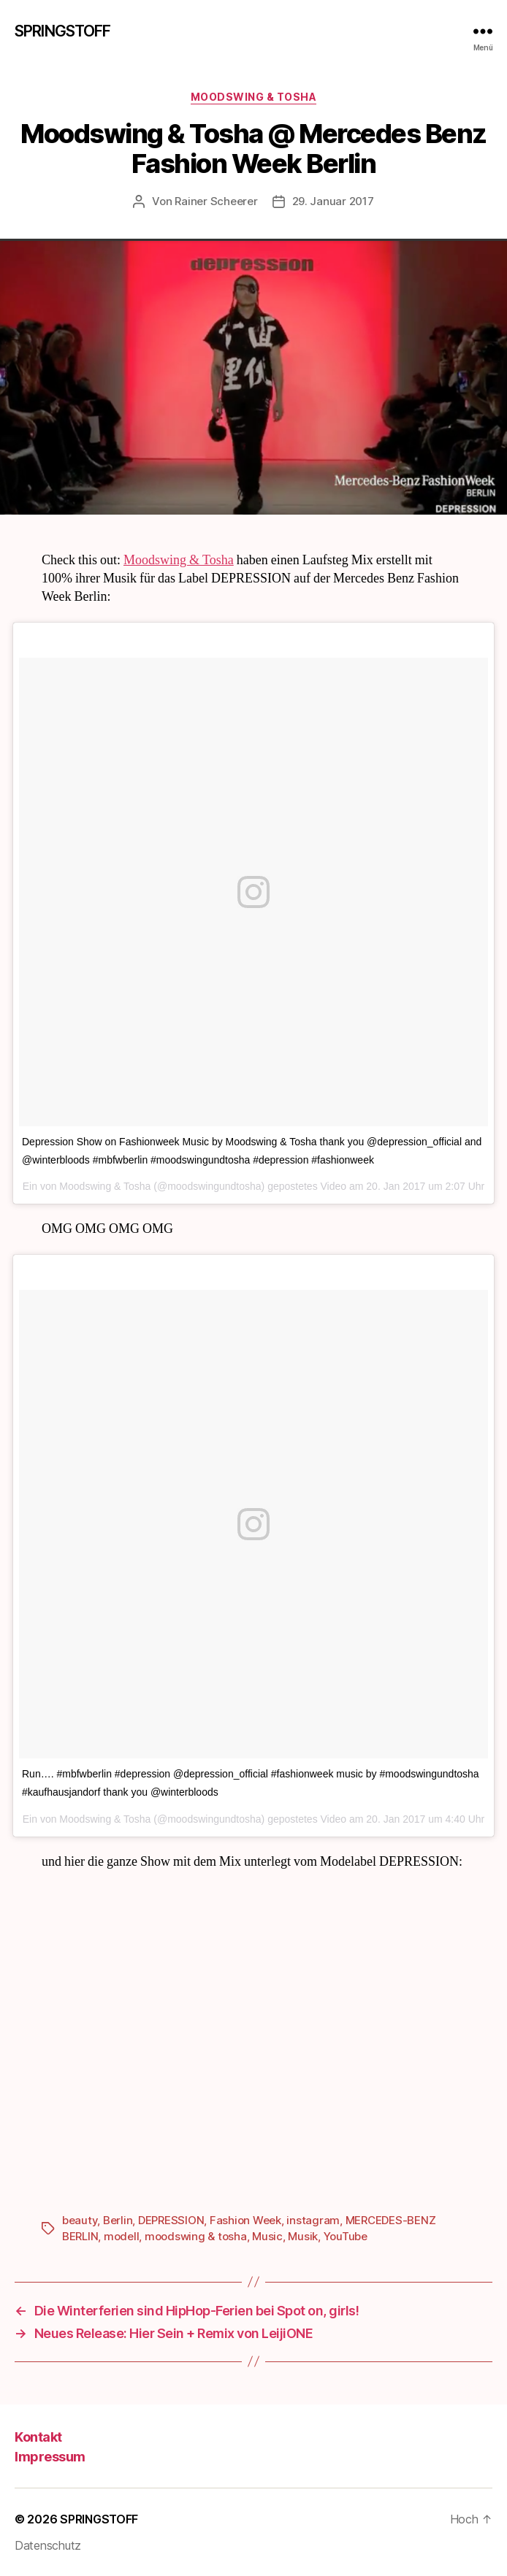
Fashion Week (245, 2220)
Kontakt (38, 2437)
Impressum (50, 2456)
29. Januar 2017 (333, 201)
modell (121, 2236)
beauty (79, 2220)
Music (267, 2236)
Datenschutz (48, 2545)
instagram (313, 2220)
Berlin (117, 2220)
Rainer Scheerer (216, 201)
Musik (303, 2236)
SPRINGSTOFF (62, 31)
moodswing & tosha (196, 2236)
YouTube (345, 2236)
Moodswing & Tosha (254, 97)
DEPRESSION (171, 2220)
